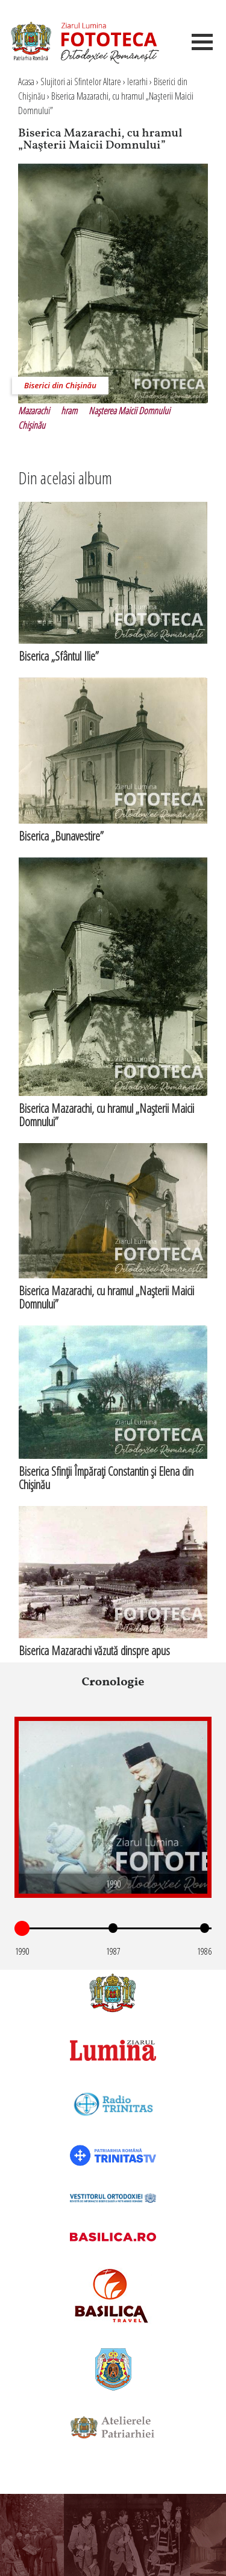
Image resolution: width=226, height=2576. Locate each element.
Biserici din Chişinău (60, 385)
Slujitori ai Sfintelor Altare (80, 81)
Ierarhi (137, 81)
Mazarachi (33, 410)
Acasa (26, 81)
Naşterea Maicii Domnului (129, 410)
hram (69, 410)
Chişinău (31, 425)
